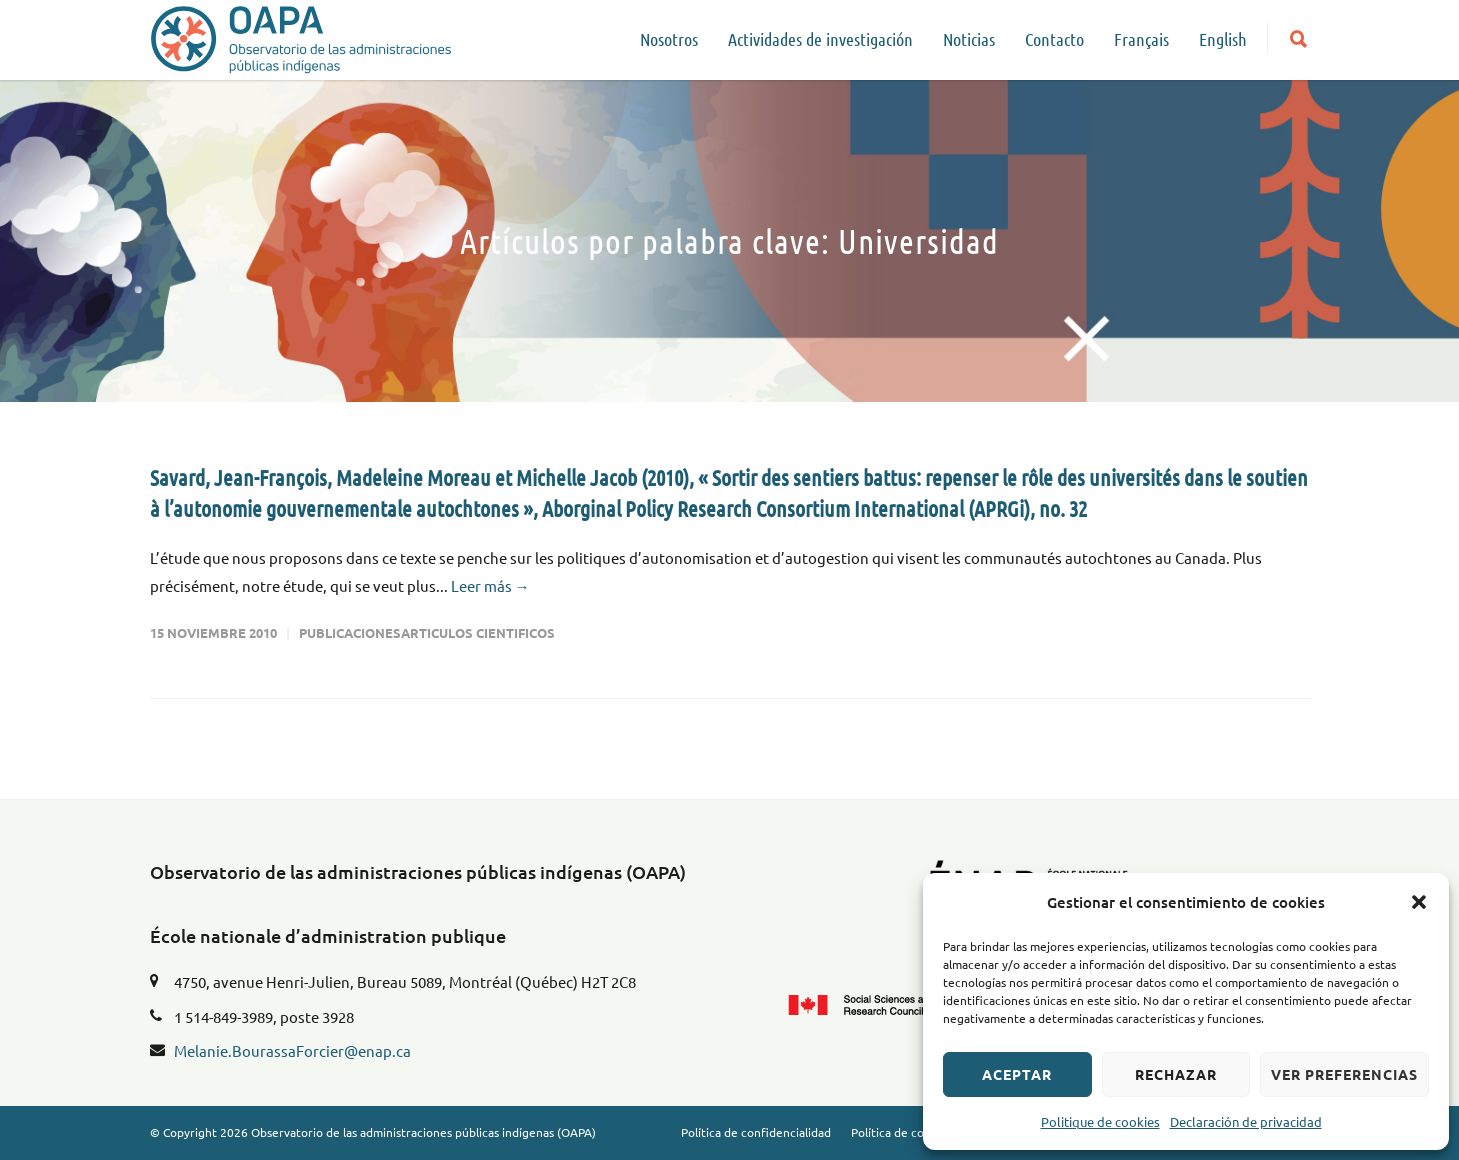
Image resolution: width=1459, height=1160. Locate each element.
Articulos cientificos (478, 632)
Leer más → (490, 585)
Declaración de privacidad (1246, 1121)
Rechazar (1176, 1074)
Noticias (969, 39)
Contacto (1054, 39)
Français (1141, 39)
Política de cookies (901, 1132)
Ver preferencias (1344, 1074)
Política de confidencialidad (756, 1132)
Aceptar (1017, 1074)
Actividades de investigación (820, 39)
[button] (1419, 902)
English (1223, 39)
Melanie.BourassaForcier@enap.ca (292, 1050)
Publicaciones (350, 632)
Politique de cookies (1100, 1121)
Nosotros (669, 39)
